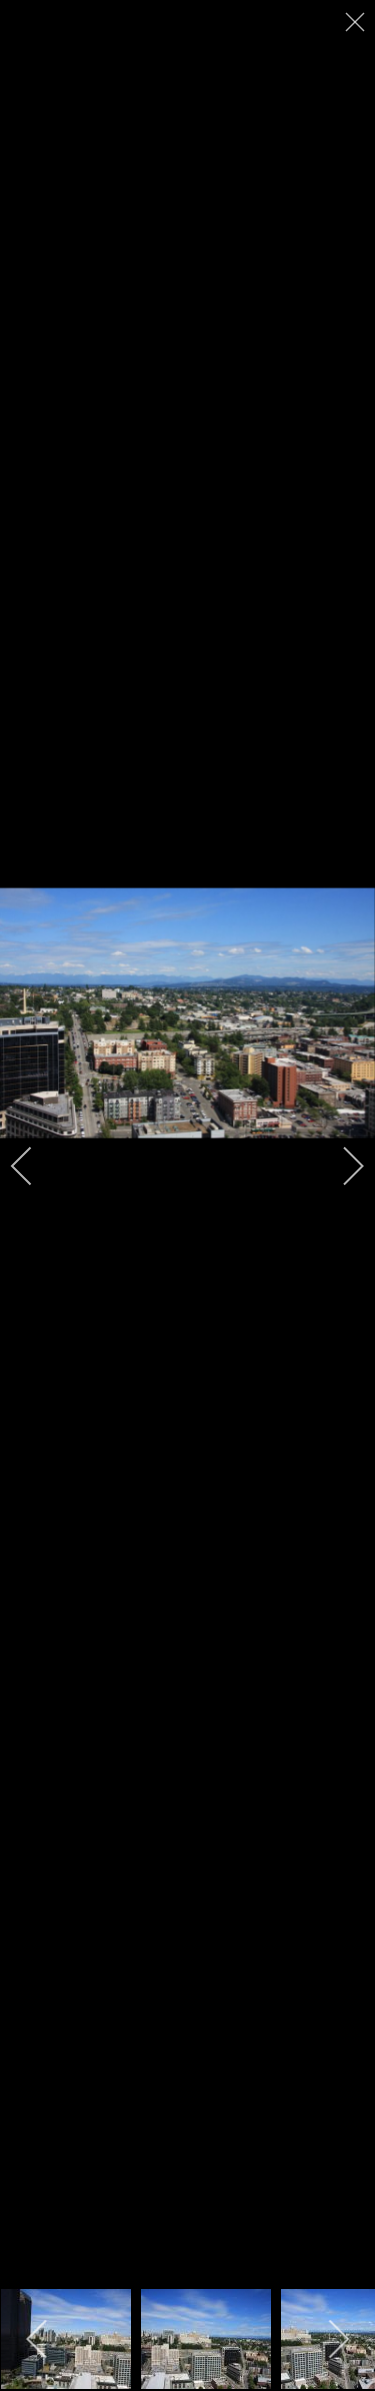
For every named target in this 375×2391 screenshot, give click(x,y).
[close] (357, 22)
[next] (340, 1166)
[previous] (35, 1166)
